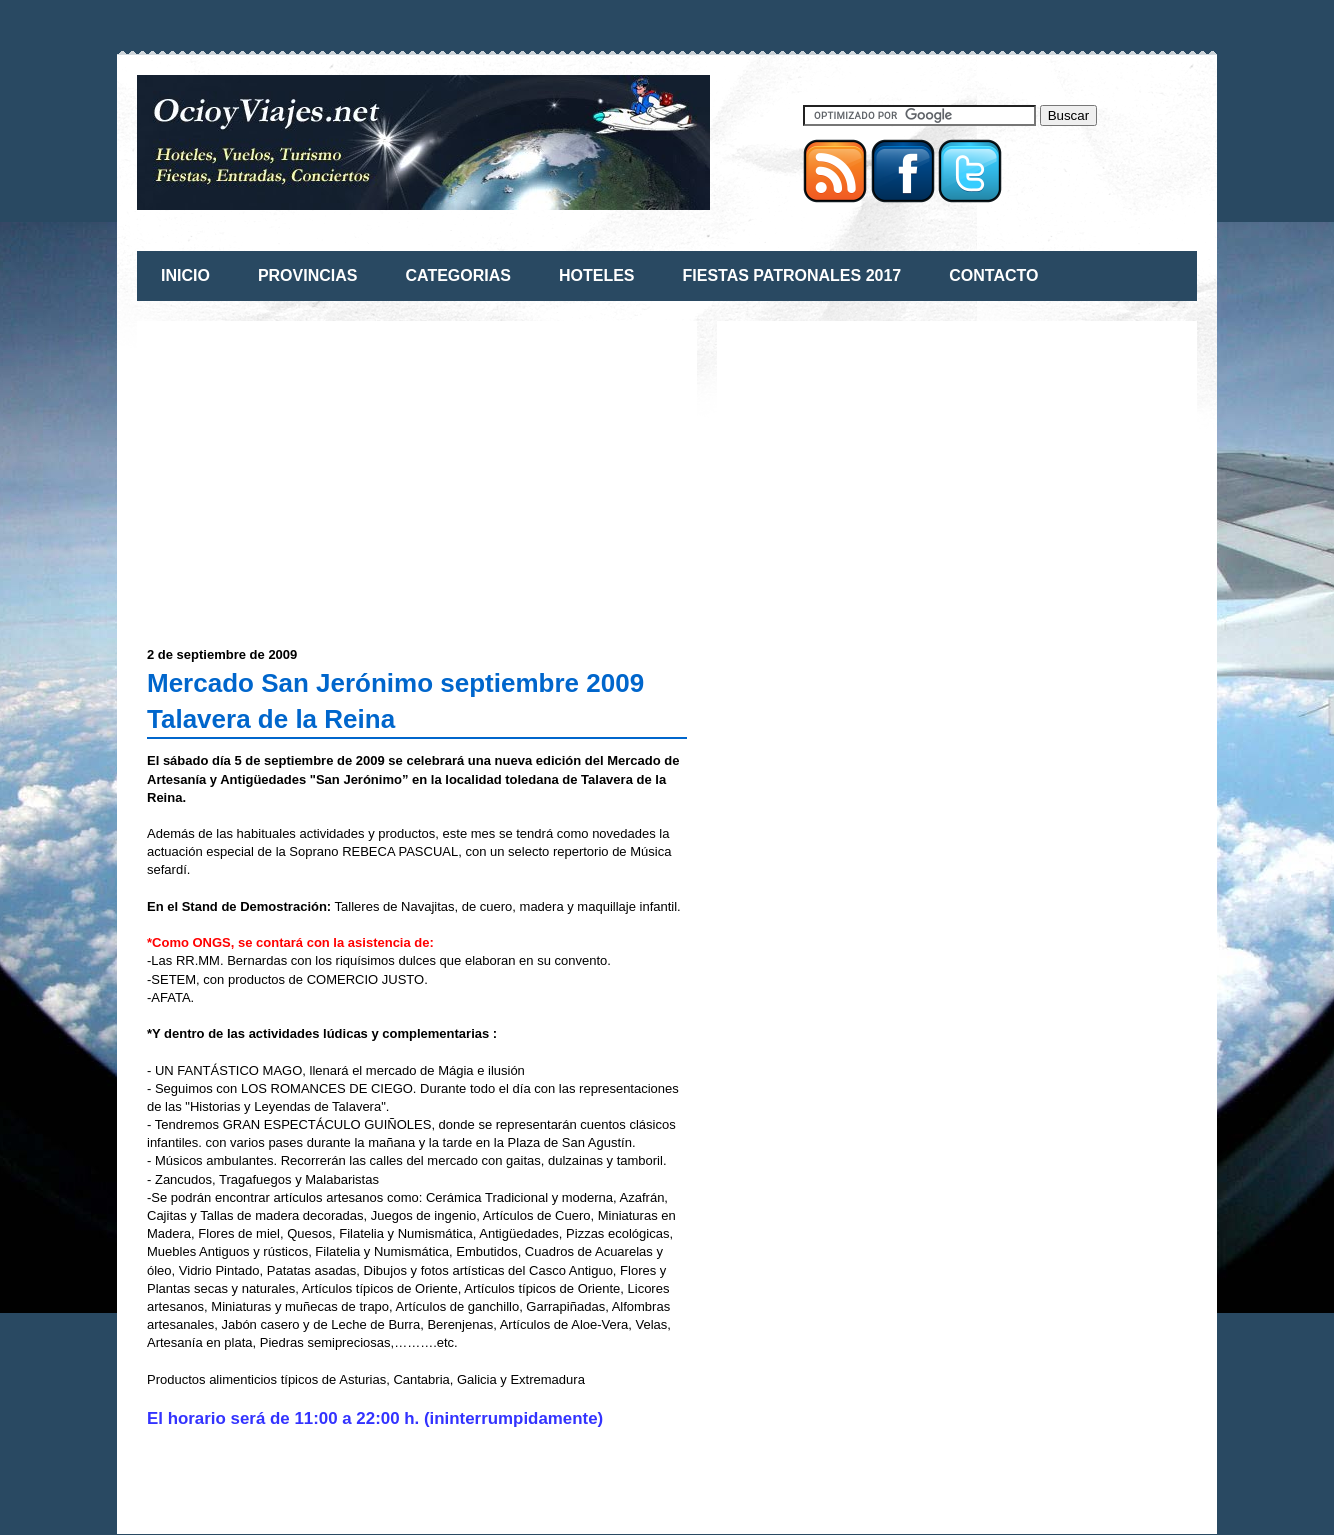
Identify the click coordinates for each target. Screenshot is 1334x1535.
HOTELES (597, 275)
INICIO (185, 275)
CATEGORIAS (457, 275)
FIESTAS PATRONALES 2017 (792, 275)
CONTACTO (993, 275)
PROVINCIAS (308, 275)
